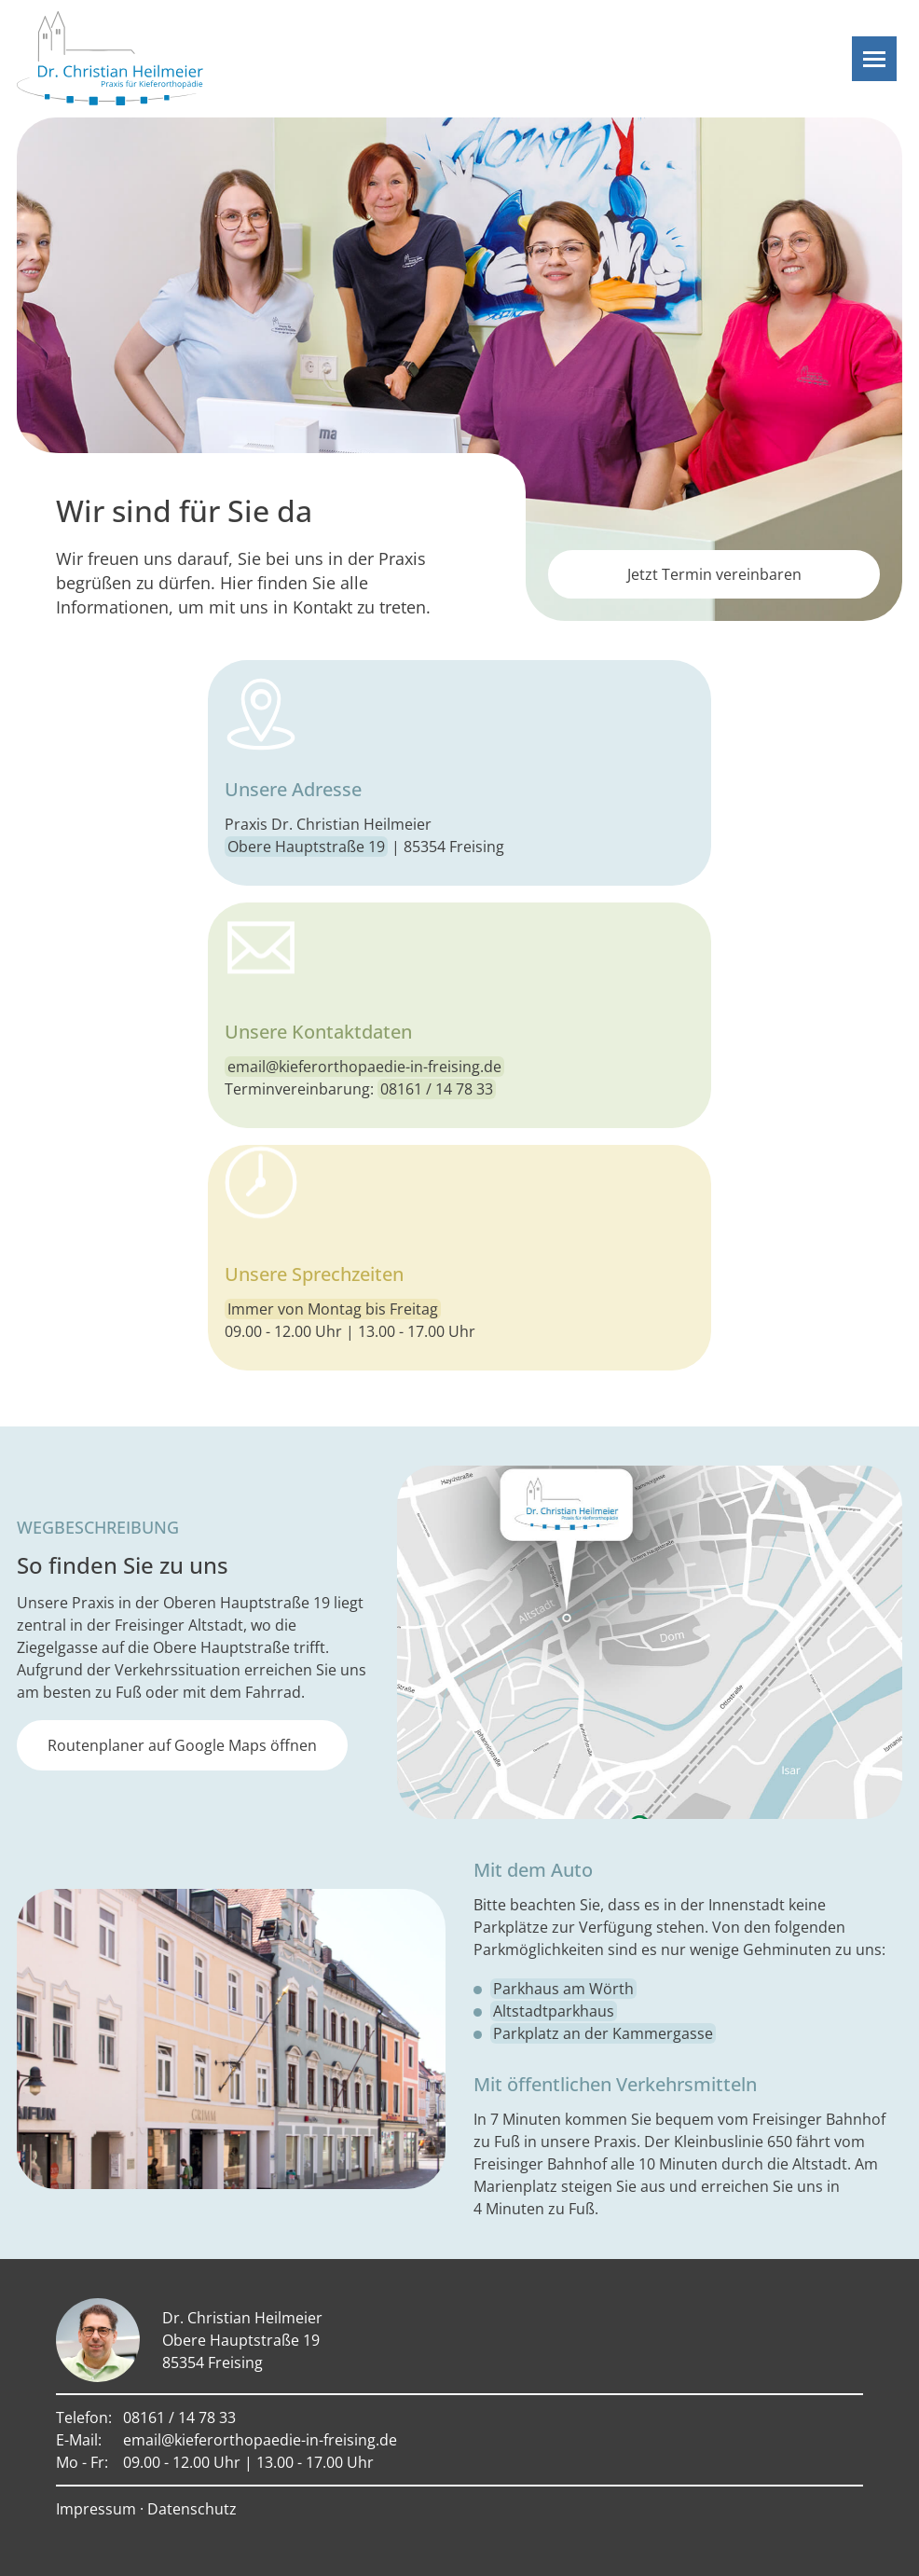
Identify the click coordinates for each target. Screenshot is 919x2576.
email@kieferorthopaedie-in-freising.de (364, 1066)
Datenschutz (192, 2509)
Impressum (96, 2509)
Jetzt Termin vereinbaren (714, 574)
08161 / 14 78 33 (436, 1089)
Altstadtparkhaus (553, 2011)
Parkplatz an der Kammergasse (603, 2033)
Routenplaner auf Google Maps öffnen (182, 1745)
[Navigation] (874, 58)
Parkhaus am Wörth (563, 1988)
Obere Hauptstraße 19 (306, 846)
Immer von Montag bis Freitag (332, 1309)
